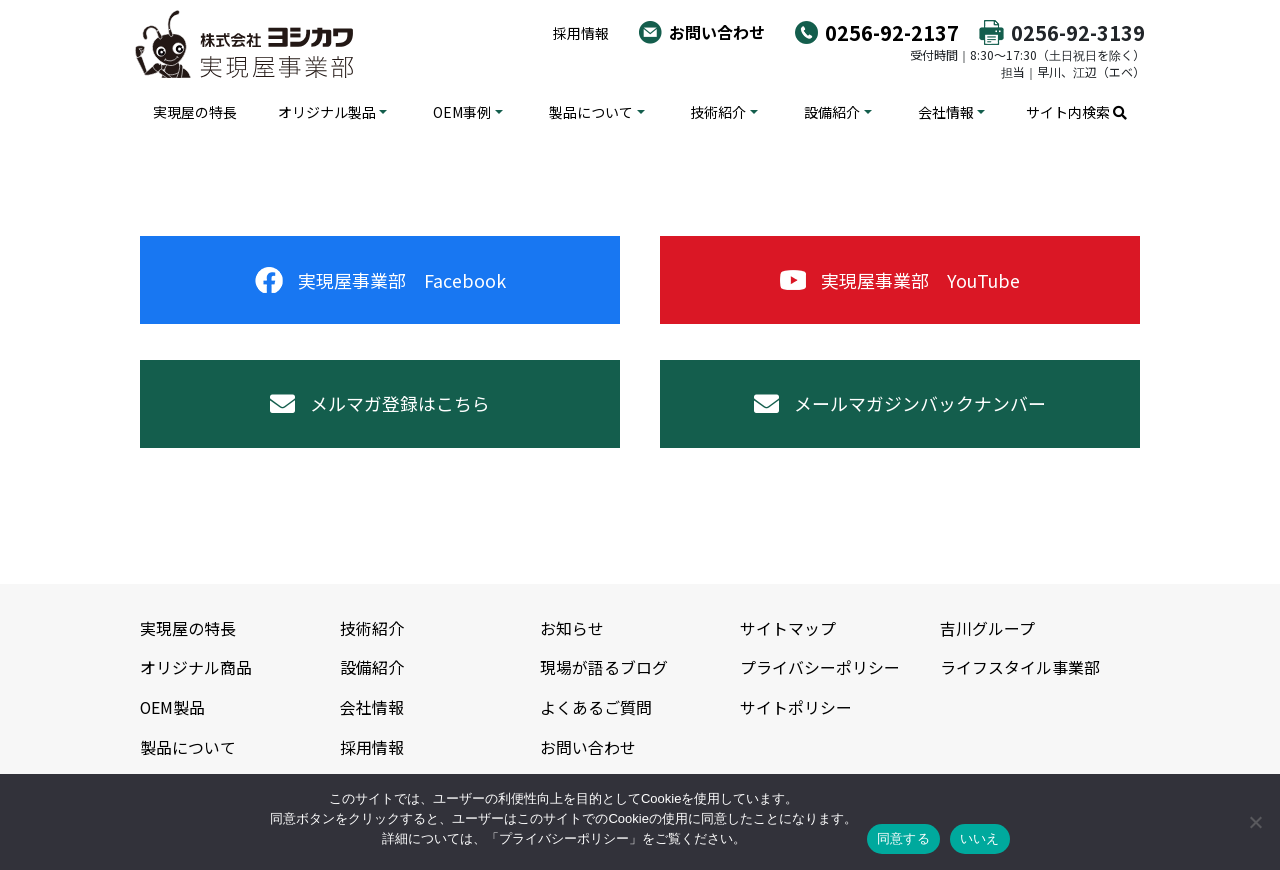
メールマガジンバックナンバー (900, 405)
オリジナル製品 (327, 112)
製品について (591, 112)
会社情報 (946, 112)
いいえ (980, 838)
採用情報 (581, 33)
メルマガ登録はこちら (380, 405)
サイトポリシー (796, 707)
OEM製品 (173, 707)
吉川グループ (987, 630)
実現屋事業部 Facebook (380, 280)
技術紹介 (718, 112)
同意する (903, 838)
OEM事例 (462, 112)
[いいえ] (1255, 822)
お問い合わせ (717, 32)
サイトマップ (788, 630)
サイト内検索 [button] (1076, 112)
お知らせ (572, 630)
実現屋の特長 (195, 112)
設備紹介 (832, 112)
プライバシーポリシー (820, 668)
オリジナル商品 (196, 668)
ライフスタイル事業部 (1020, 668)
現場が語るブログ (604, 668)
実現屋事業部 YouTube (900, 280)
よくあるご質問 (596, 707)
